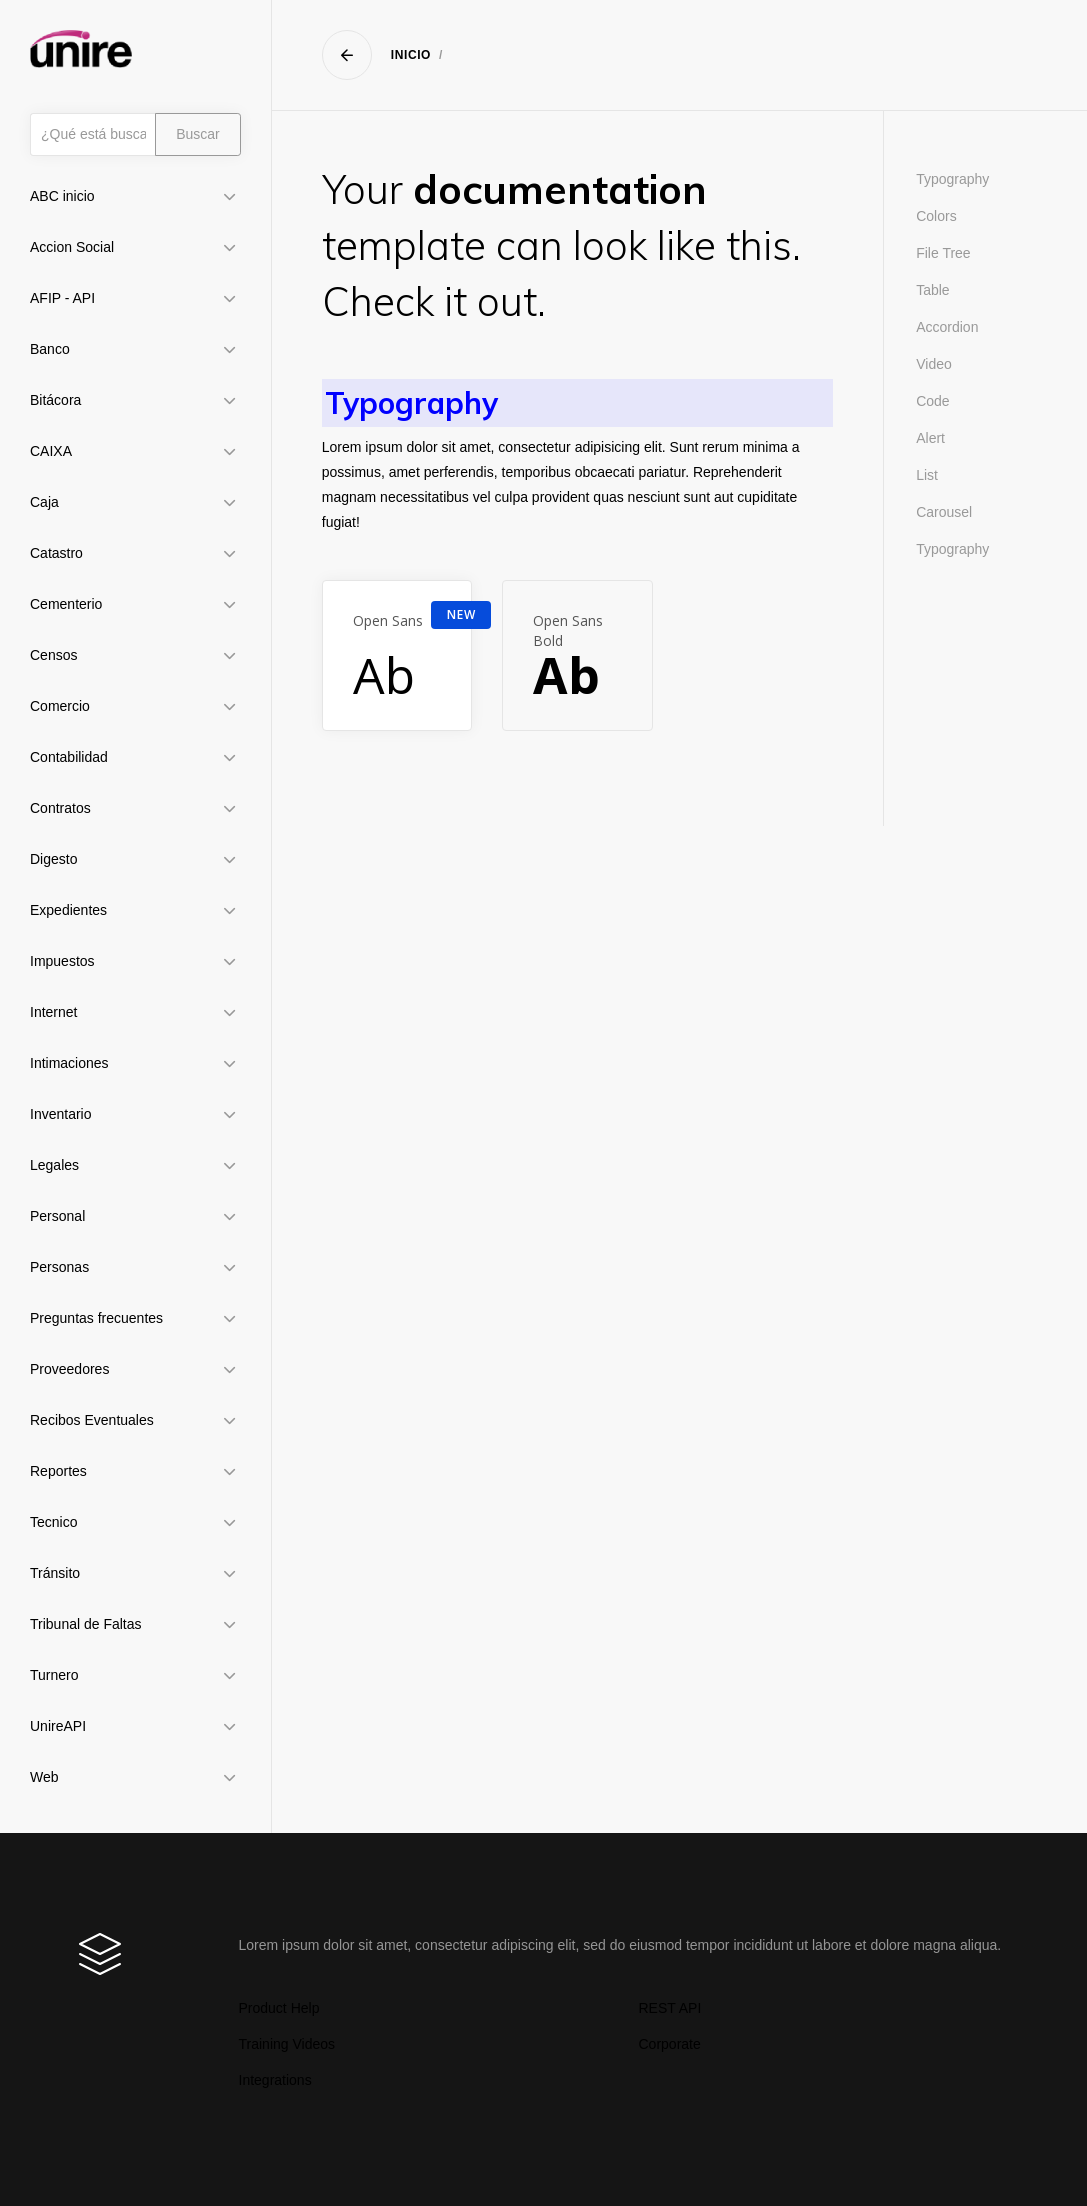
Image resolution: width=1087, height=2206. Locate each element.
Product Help (279, 2008)
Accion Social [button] (72, 247)
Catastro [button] (56, 553)
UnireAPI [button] (58, 1726)
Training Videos (287, 2044)
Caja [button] (44, 502)
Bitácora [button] (55, 400)
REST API (670, 2008)
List (927, 475)
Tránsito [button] (55, 1573)
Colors (936, 216)
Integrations (275, 2080)
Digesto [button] (53, 859)
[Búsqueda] (93, 134)
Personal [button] (57, 1216)
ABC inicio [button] (62, 196)
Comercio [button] (60, 706)
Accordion (947, 327)
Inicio (411, 55)
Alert (930, 438)
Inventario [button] (60, 1114)
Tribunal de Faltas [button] (86, 1624)
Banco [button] (50, 349)
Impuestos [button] (62, 961)
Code (932, 401)
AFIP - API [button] (62, 298)
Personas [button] (59, 1267)
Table (932, 290)
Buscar (198, 134)
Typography (952, 179)
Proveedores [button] (69, 1369)
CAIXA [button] (51, 451)
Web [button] (44, 1777)
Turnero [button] (54, 1675)
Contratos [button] (60, 808)
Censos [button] (53, 655)
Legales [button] (54, 1165)
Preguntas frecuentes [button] (96, 1318)
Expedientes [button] (68, 910)
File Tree (943, 253)
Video (934, 364)
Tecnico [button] (53, 1522)
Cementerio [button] (66, 604)
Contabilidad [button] (69, 757)
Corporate (670, 2044)
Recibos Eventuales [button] (92, 1420)
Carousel (944, 512)
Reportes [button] (58, 1471)
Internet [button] (53, 1012)
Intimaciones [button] (69, 1063)
